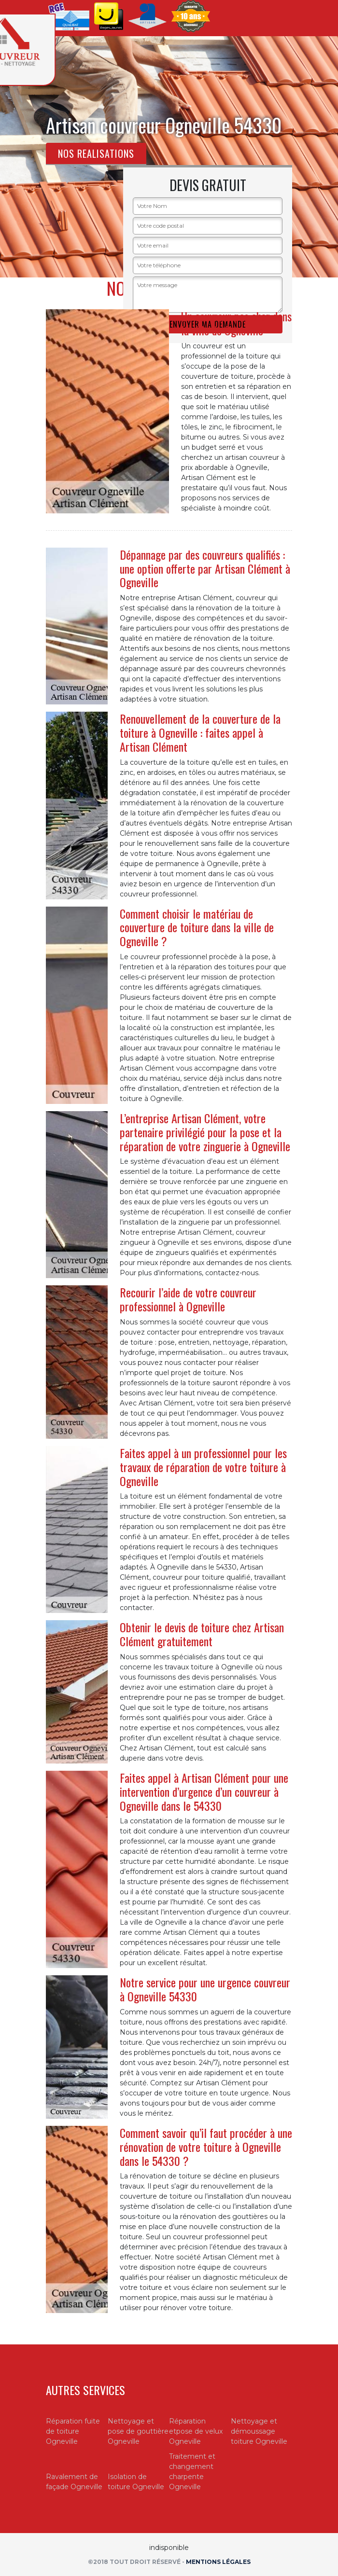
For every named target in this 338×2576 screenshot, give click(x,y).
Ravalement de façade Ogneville (74, 2481)
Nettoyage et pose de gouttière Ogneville (138, 2431)
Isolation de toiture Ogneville (136, 2481)
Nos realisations (96, 153)
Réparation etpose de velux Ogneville (196, 2431)
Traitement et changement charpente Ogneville (192, 2471)
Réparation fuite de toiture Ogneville (73, 2431)
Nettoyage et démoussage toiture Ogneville (259, 2431)
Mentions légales (218, 2561)
